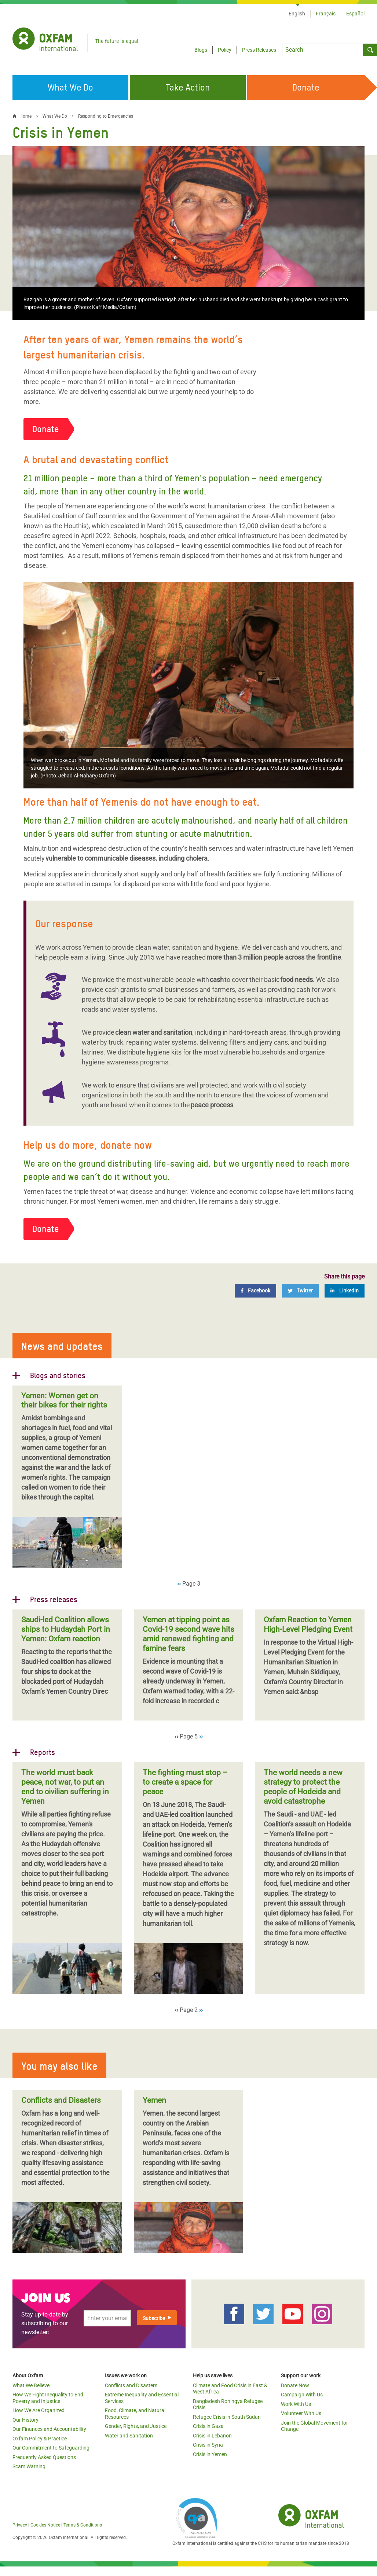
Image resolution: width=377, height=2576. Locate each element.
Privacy (19, 2525)
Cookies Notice (45, 2525)
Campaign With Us (302, 2394)
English (297, 13)
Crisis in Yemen (210, 2454)
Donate (45, 429)
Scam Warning (28, 2466)
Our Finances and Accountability (49, 2429)
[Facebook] (255, 1291)
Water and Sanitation (129, 2436)
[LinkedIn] (345, 1291)
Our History (25, 2420)
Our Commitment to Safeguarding (50, 2448)
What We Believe (31, 2385)
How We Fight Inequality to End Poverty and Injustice (47, 2398)
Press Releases (259, 50)
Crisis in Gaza (208, 2426)
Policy (224, 50)
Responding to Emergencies (105, 116)
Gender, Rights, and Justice (135, 2426)
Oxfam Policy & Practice (39, 2438)
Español (355, 13)
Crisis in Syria (208, 2445)
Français (326, 13)
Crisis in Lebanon (212, 2436)
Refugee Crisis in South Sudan (227, 2417)
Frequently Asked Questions (44, 2457)
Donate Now (295, 2385)
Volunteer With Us (301, 2413)
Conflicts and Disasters (131, 2385)
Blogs (200, 50)
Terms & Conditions (82, 2525)
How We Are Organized (38, 2410)
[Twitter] (300, 1291)
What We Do (55, 116)
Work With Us (296, 2404)
